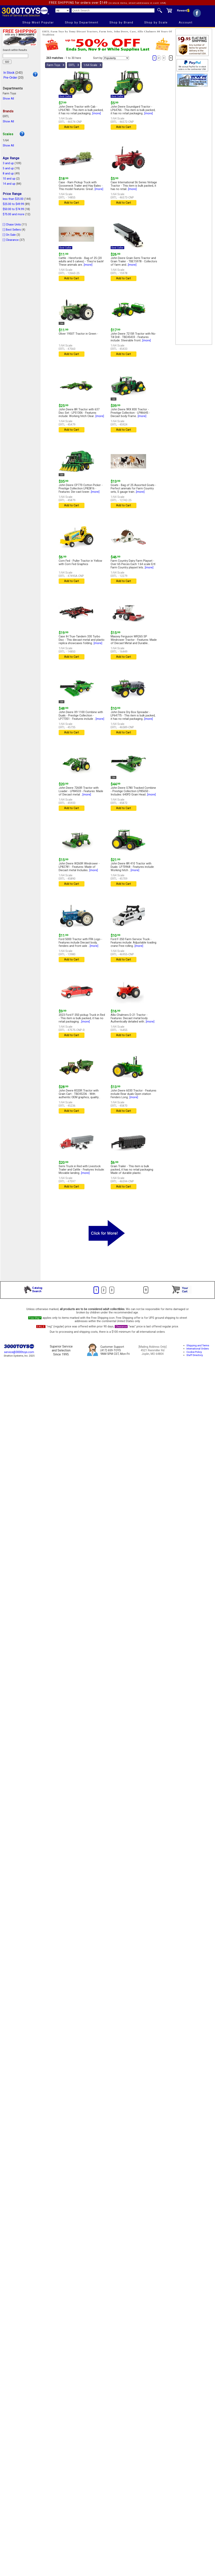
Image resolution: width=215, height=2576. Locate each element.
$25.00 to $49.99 (13, 204)
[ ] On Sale (9, 235)
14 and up (9, 183)
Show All (8, 98)
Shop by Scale (156, 22)
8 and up (8, 173)
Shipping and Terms (197, 1345)
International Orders (197, 1348)
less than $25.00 (13, 199)
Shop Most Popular (38, 22)
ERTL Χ (74, 65)
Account (186, 22)
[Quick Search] (113, 10)
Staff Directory (194, 1355)
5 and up (8, 168)
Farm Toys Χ (55, 65)
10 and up (9, 178)
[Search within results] (15, 56)
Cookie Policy (194, 1351)
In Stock (9, 73)
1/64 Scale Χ (92, 65)
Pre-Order (10, 77)
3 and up (8, 163)
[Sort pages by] (116, 58)
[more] (96, 113)
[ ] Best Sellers (12, 229)
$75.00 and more (13, 214)
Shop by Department (81, 22)
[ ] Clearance (11, 240)
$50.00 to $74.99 (13, 209)
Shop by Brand (121, 22)
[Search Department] (62, 10)
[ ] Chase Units (12, 224)
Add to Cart (71, 127)
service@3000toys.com (19, 1352)
